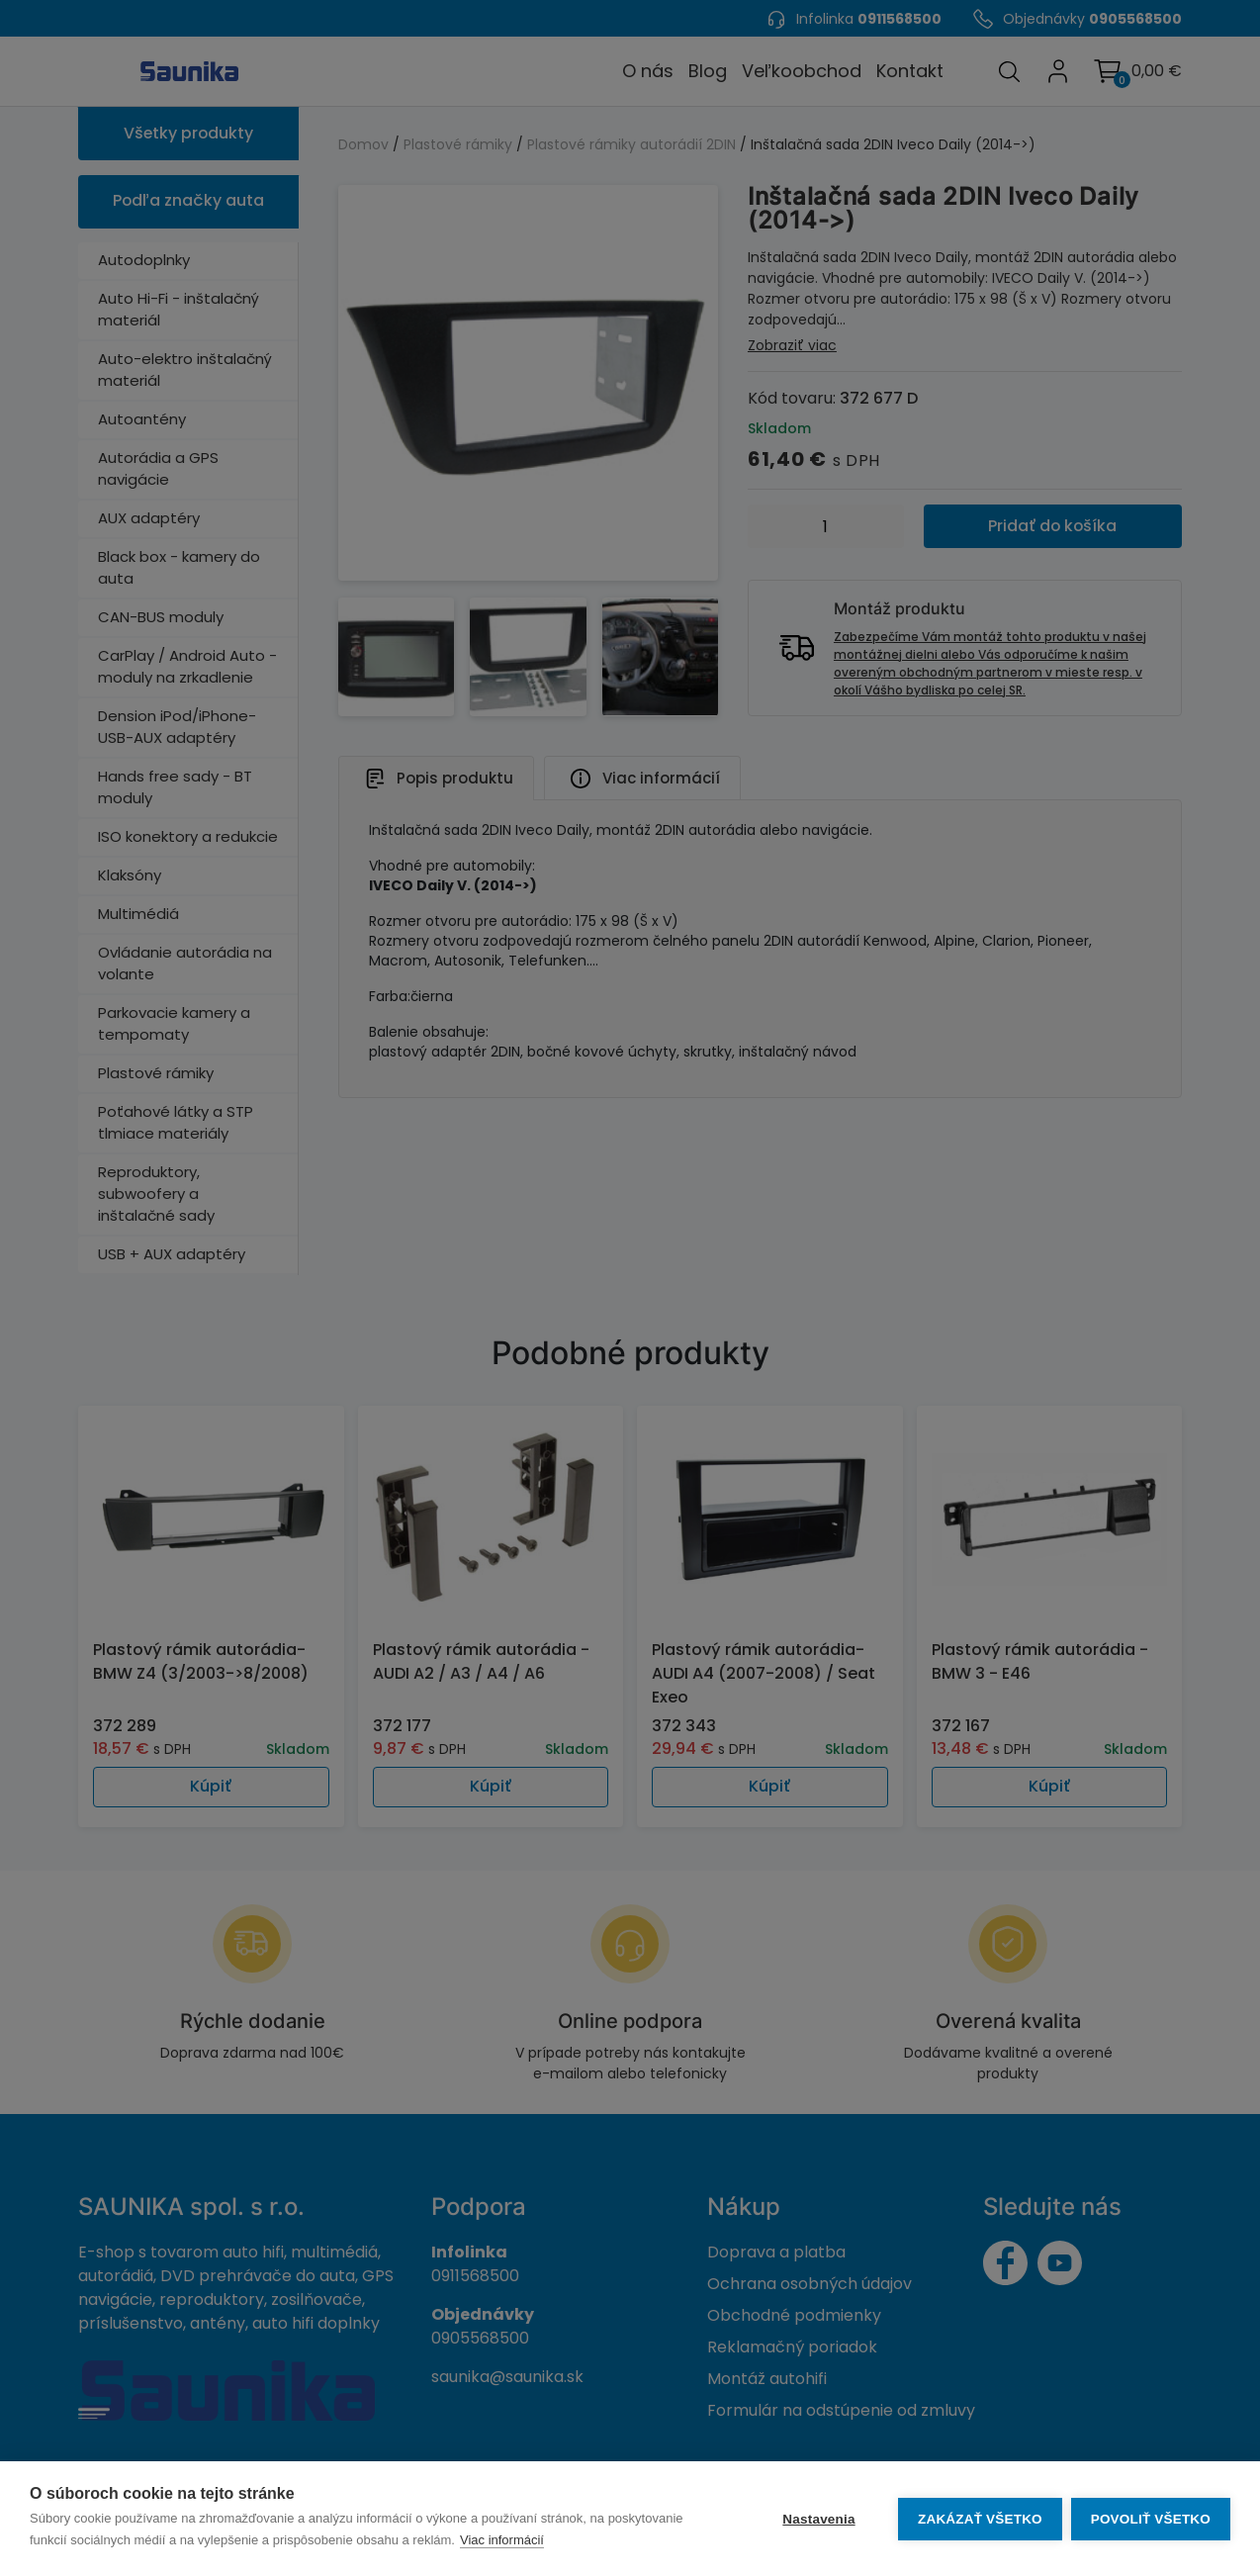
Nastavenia (817, 2519)
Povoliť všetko (1151, 2519)
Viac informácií (502, 2539)
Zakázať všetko (979, 2519)
